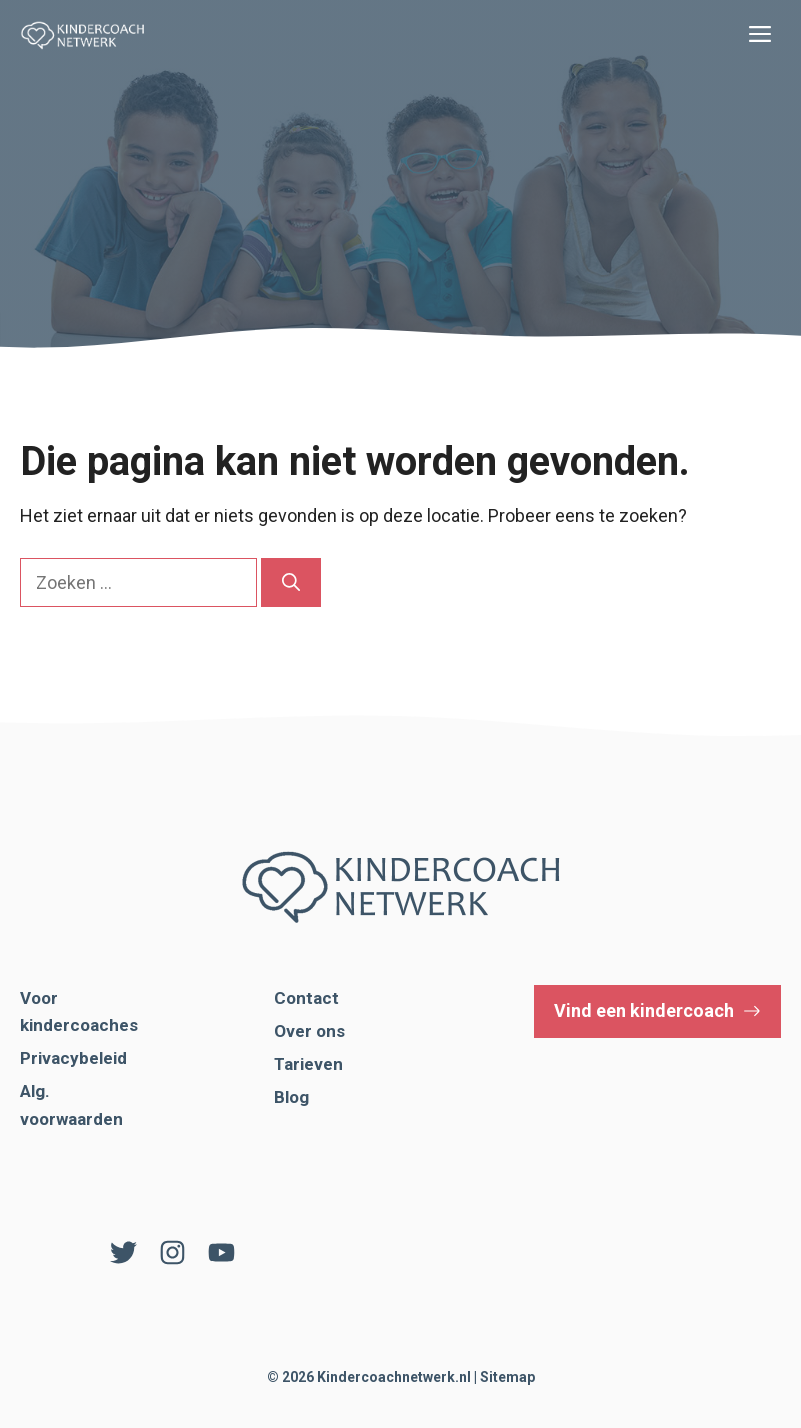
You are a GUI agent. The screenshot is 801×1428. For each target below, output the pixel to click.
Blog (291, 1097)
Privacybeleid (73, 1058)
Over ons (309, 1031)
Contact (306, 998)
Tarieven (308, 1064)
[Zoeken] (291, 582)
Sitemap (507, 1377)
